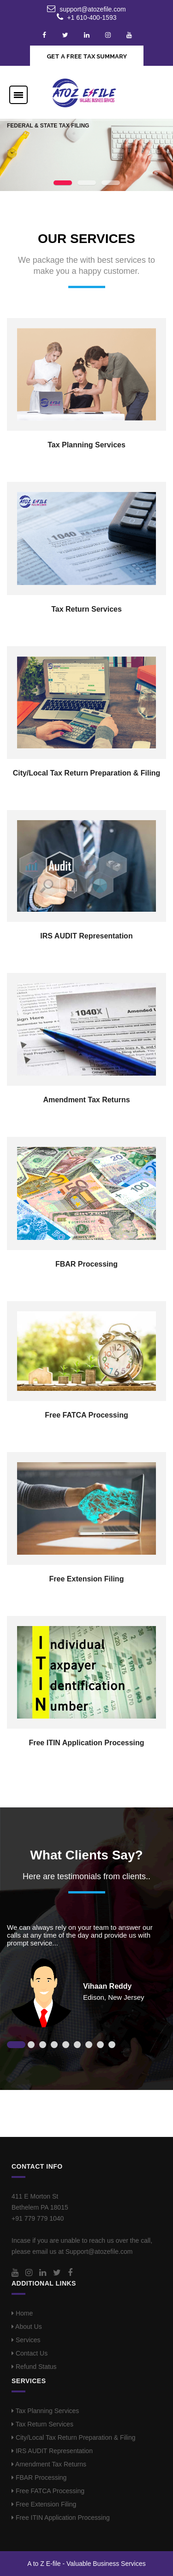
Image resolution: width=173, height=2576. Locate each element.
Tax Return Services (86, 609)
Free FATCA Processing (86, 1415)
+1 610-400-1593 (91, 17)
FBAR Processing (86, 1264)
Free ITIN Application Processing (86, 1743)
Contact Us (30, 2353)
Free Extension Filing (86, 1579)
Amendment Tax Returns (86, 1100)
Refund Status (34, 2366)
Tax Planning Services (86, 445)
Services (26, 2340)
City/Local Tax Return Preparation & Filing (87, 773)
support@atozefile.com (92, 9)
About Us (27, 2326)
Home (22, 2313)
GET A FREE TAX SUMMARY (87, 56)
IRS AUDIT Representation (86, 936)
